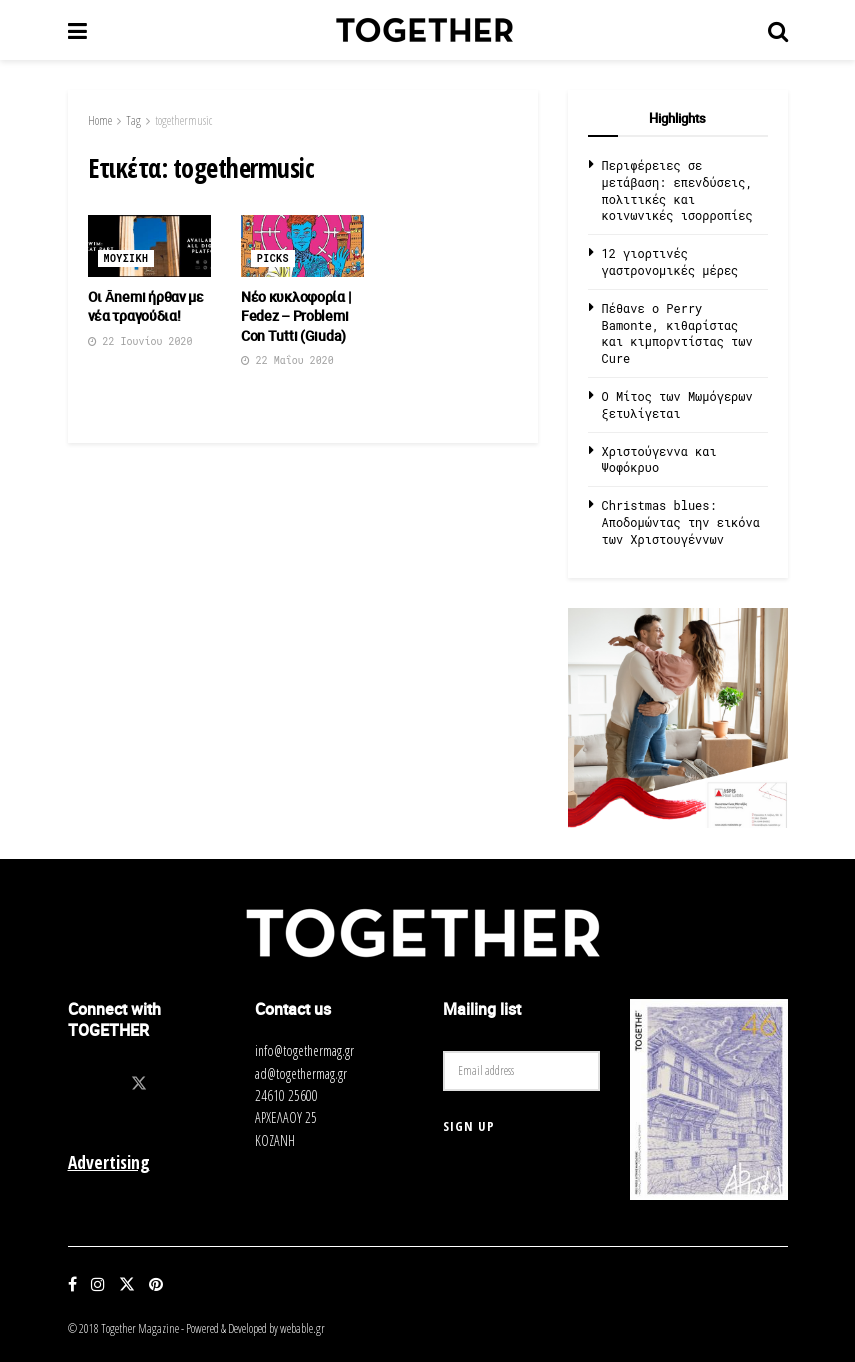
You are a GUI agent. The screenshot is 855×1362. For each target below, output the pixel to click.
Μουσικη (126, 258)
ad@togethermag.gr (301, 1073)
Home (100, 120)
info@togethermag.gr (304, 1050)
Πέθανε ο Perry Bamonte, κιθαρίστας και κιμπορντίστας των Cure (677, 333)
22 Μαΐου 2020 (287, 360)
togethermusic (183, 120)
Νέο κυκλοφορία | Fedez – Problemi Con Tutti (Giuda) (296, 316)
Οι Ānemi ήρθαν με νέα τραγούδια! (146, 306)
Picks (273, 258)
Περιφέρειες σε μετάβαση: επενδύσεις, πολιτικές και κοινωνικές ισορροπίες (677, 190)
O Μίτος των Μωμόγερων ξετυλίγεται (677, 404)
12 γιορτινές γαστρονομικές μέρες (670, 261)
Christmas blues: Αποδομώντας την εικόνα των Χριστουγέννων (681, 522)
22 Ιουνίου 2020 (140, 341)
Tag (133, 120)
